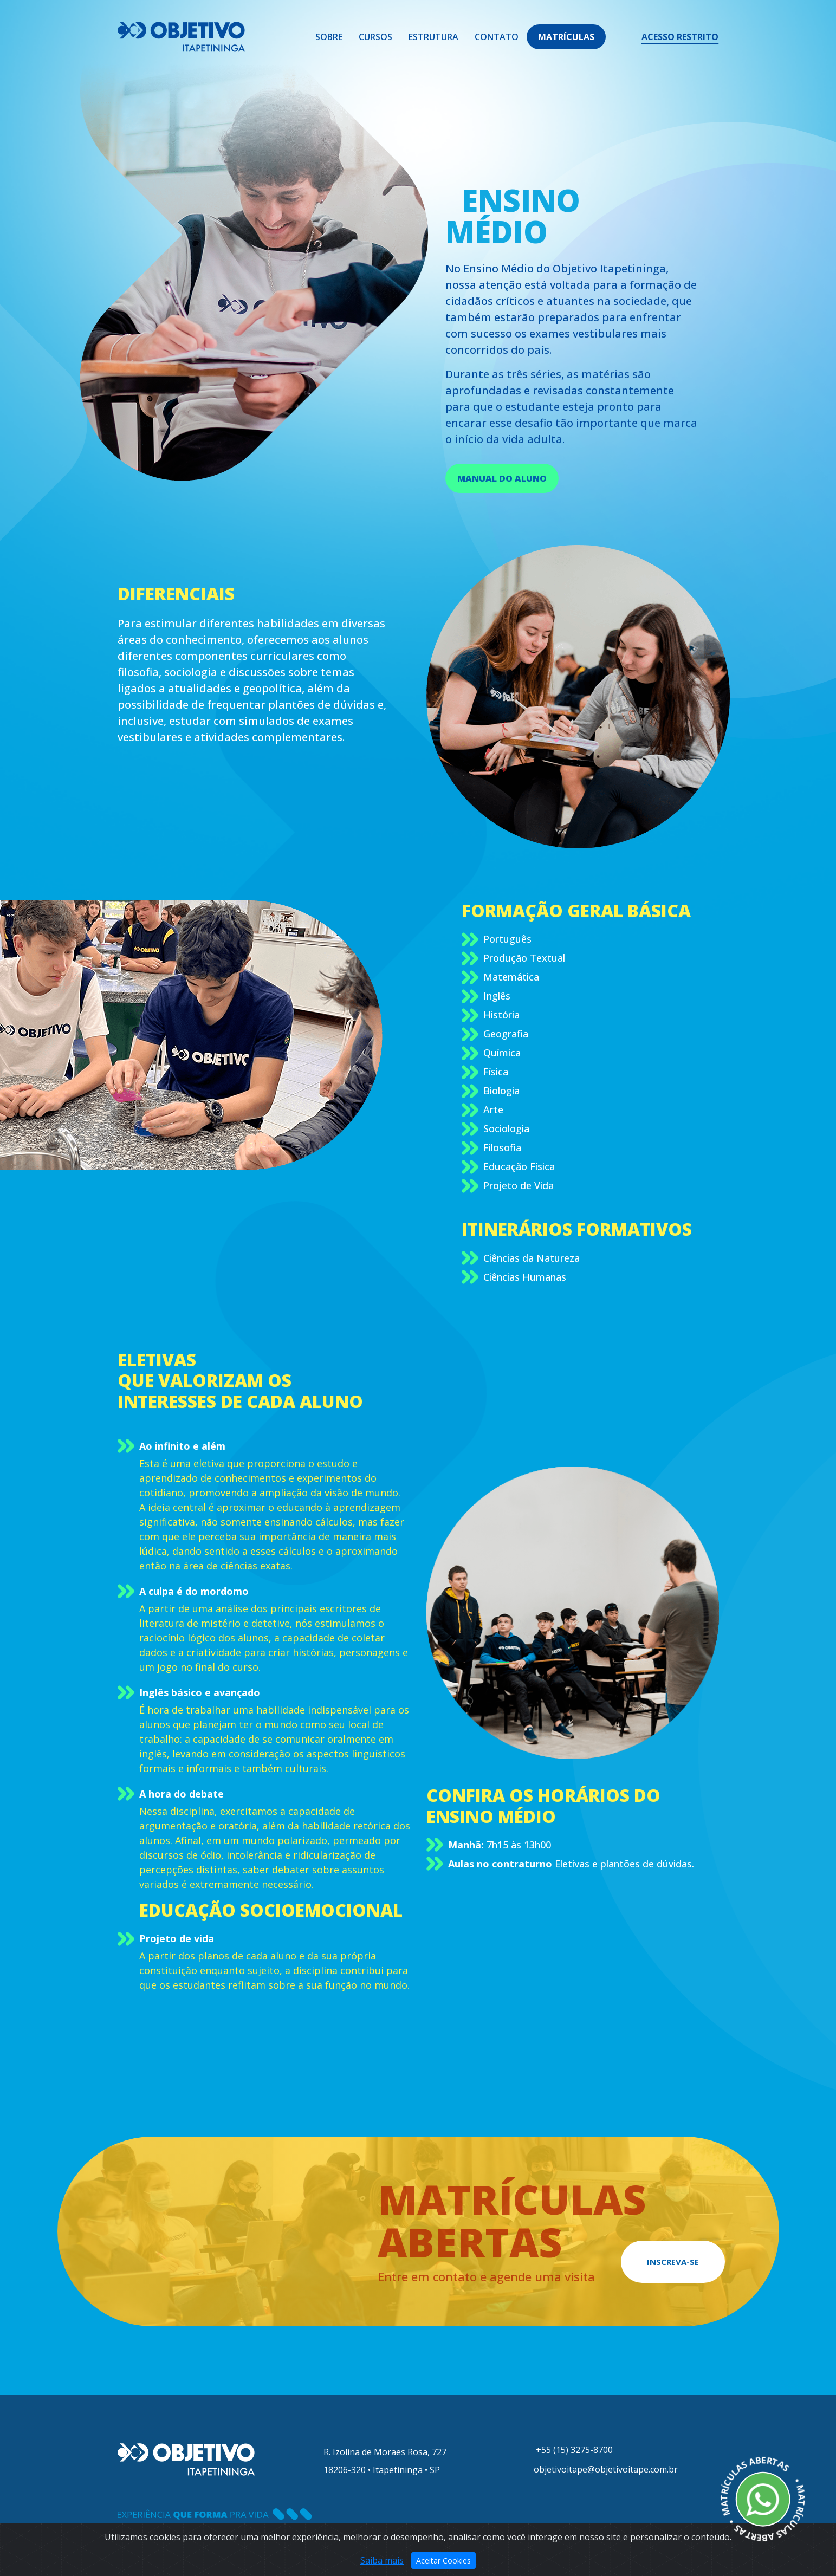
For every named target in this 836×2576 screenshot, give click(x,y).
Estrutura (433, 37)
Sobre (328, 37)
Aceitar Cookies (443, 2562)
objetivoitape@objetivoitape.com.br (603, 2469)
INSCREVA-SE (673, 2261)
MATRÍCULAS (566, 37)
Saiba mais (382, 2562)
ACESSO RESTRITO (679, 37)
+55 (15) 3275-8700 (571, 2450)
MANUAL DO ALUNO (502, 478)
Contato (497, 37)
